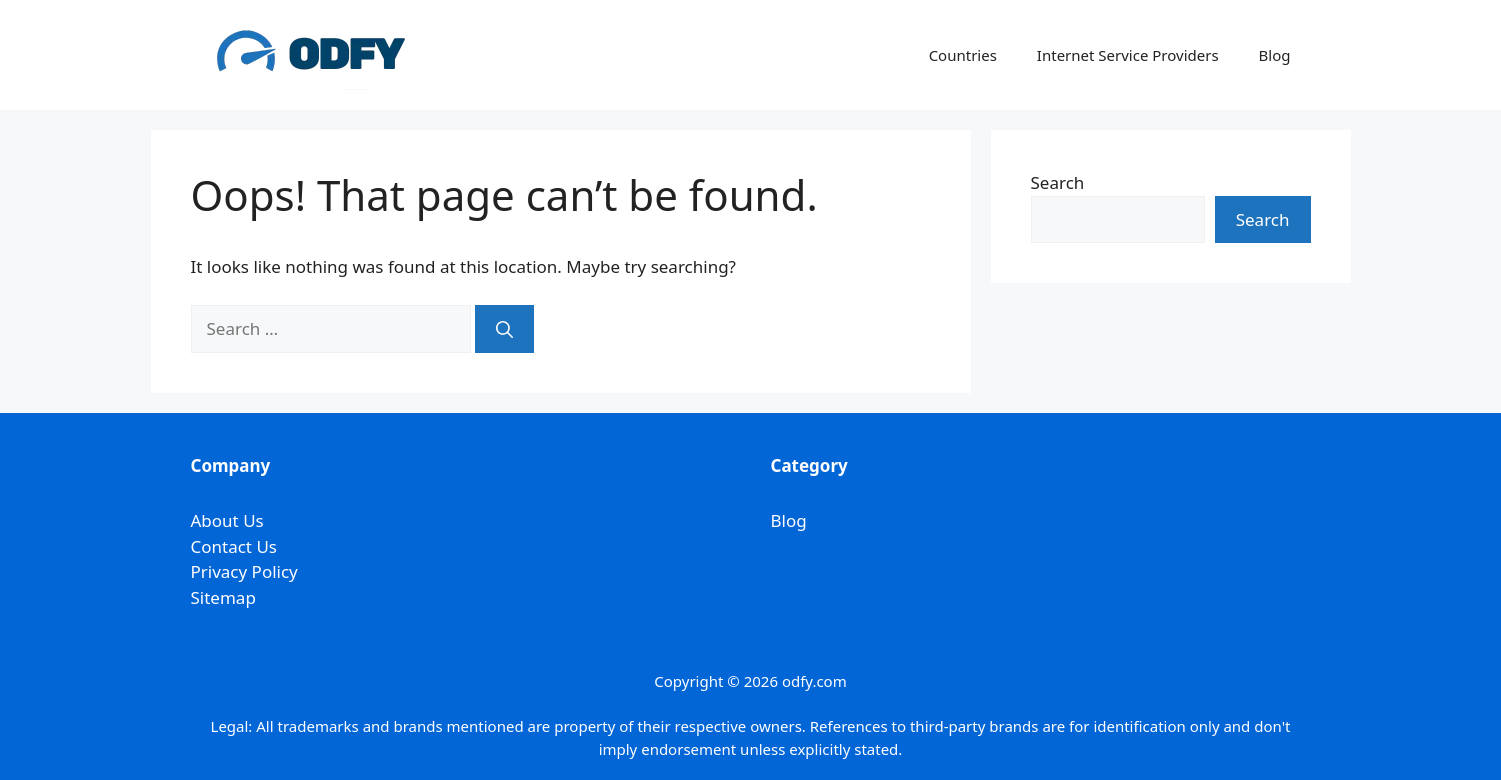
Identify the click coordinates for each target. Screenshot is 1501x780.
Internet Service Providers (1128, 55)
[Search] (504, 329)
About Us (227, 520)
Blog (1275, 55)
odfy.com (814, 681)
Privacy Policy (244, 571)
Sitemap (223, 597)
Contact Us (234, 546)
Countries (963, 55)
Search (1058, 182)
